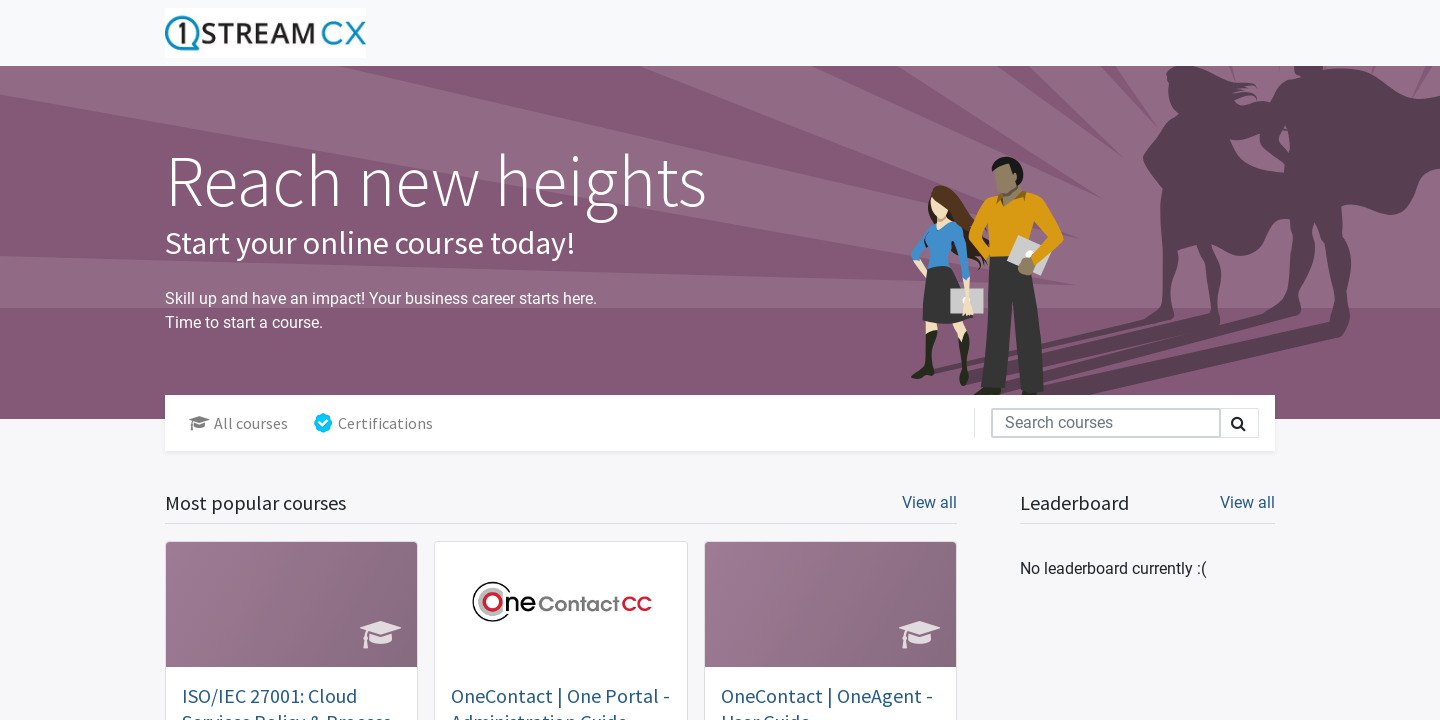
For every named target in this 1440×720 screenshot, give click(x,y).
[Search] (1106, 423)
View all (1247, 502)
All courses (238, 423)
